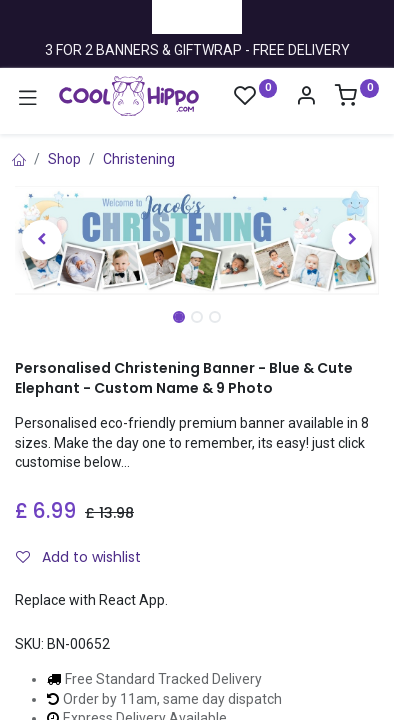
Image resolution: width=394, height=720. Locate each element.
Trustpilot (197, 16)
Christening (139, 159)
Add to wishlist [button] (78, 557)
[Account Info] (306, 98)
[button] (42, 240)
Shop (64, 159)
